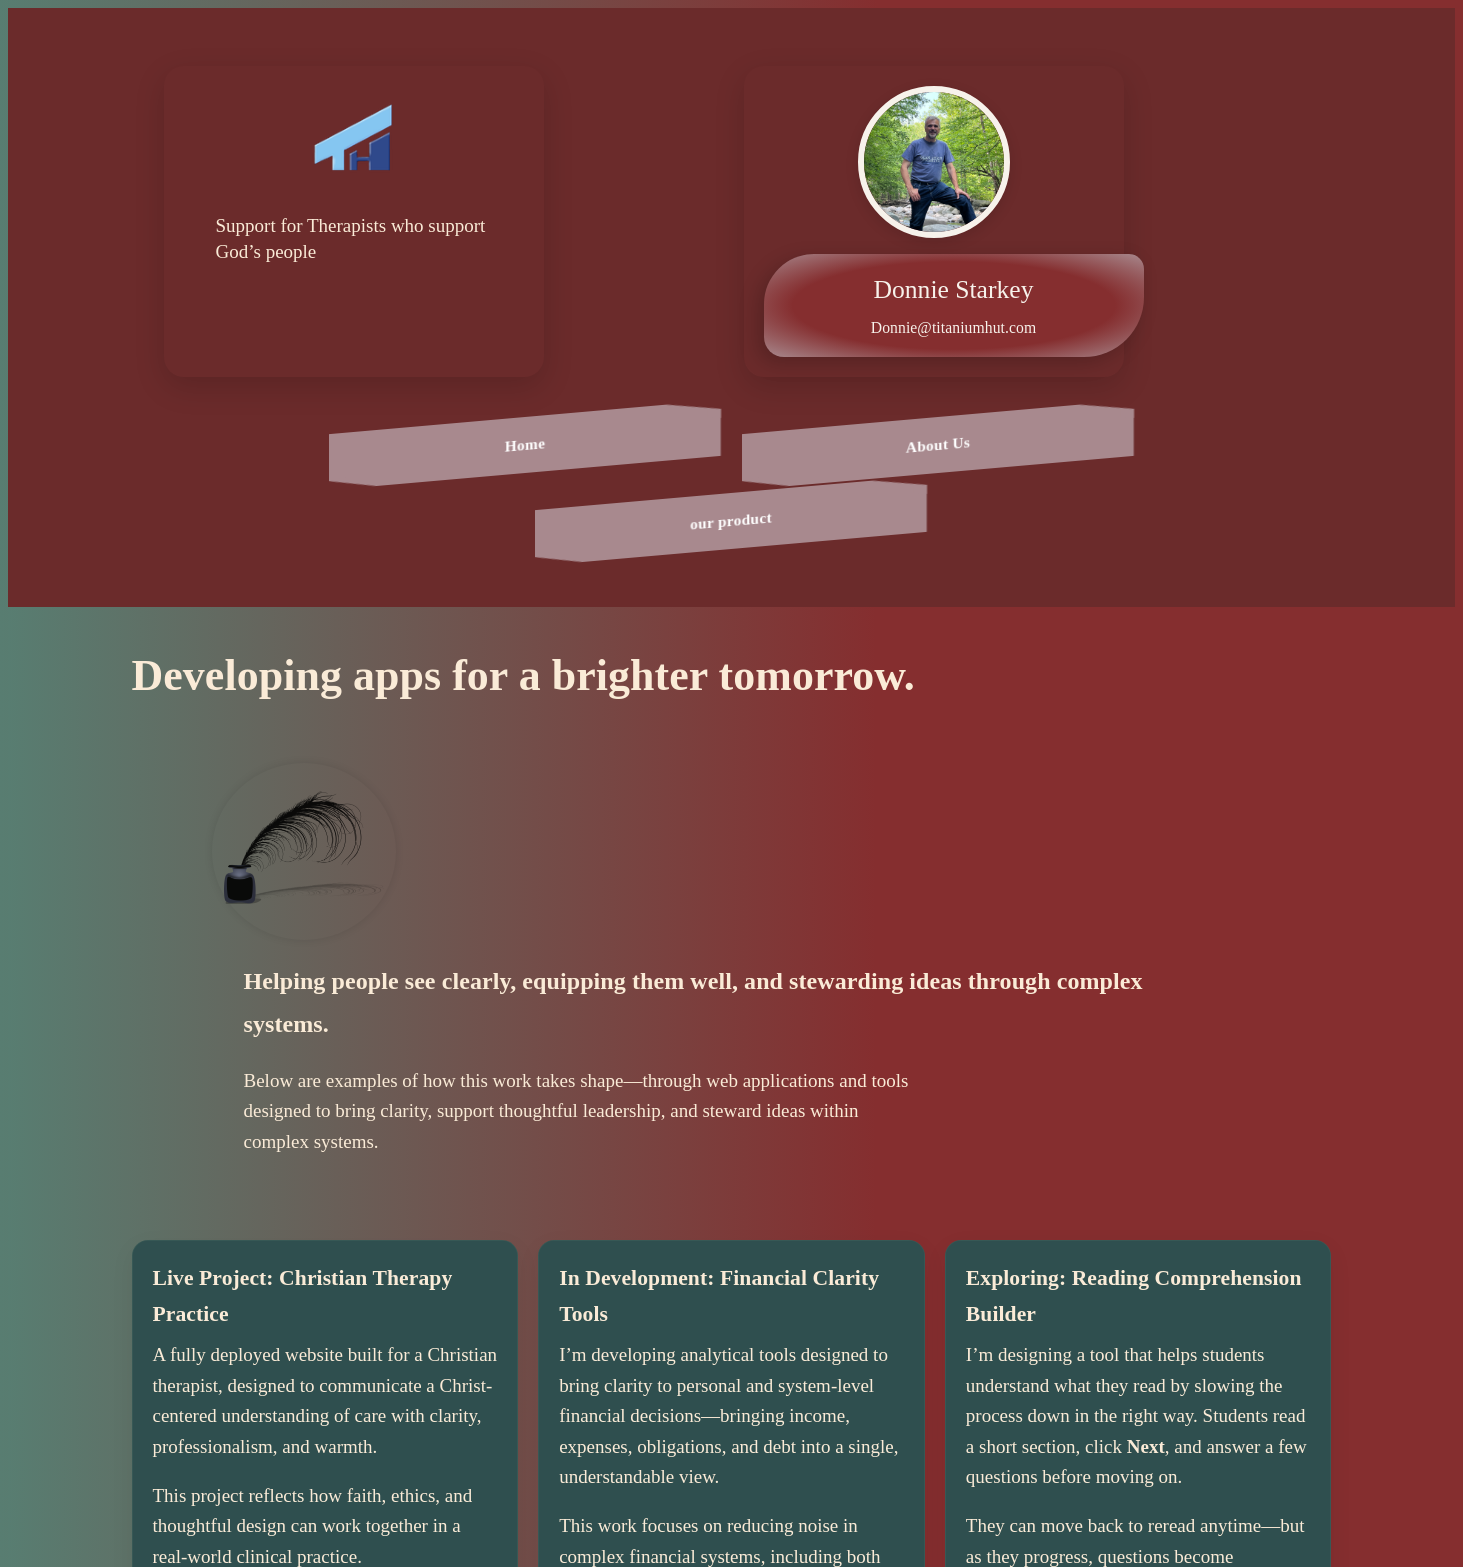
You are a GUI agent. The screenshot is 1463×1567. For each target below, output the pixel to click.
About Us (937, 444)
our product (732, 521)
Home (525, 445)
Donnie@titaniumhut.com (954, 327)
